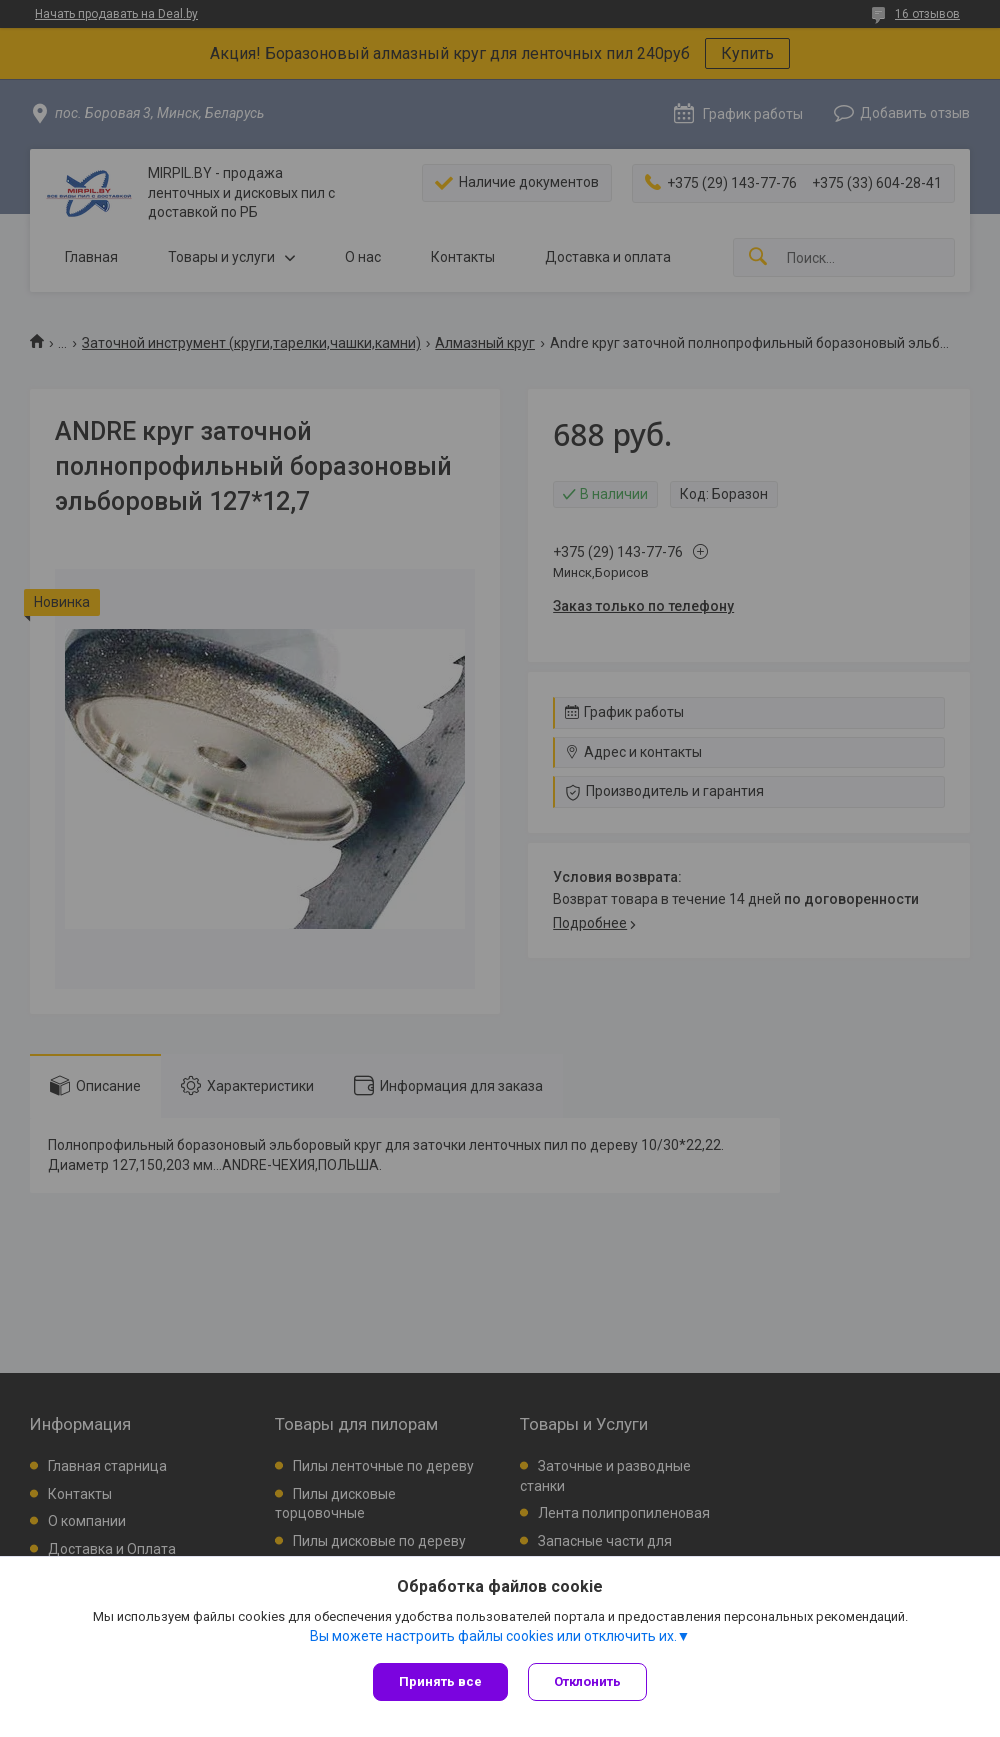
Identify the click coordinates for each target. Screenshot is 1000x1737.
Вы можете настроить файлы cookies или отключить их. (493, 1636)
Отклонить (587, 1681)
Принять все (440, 1681)
